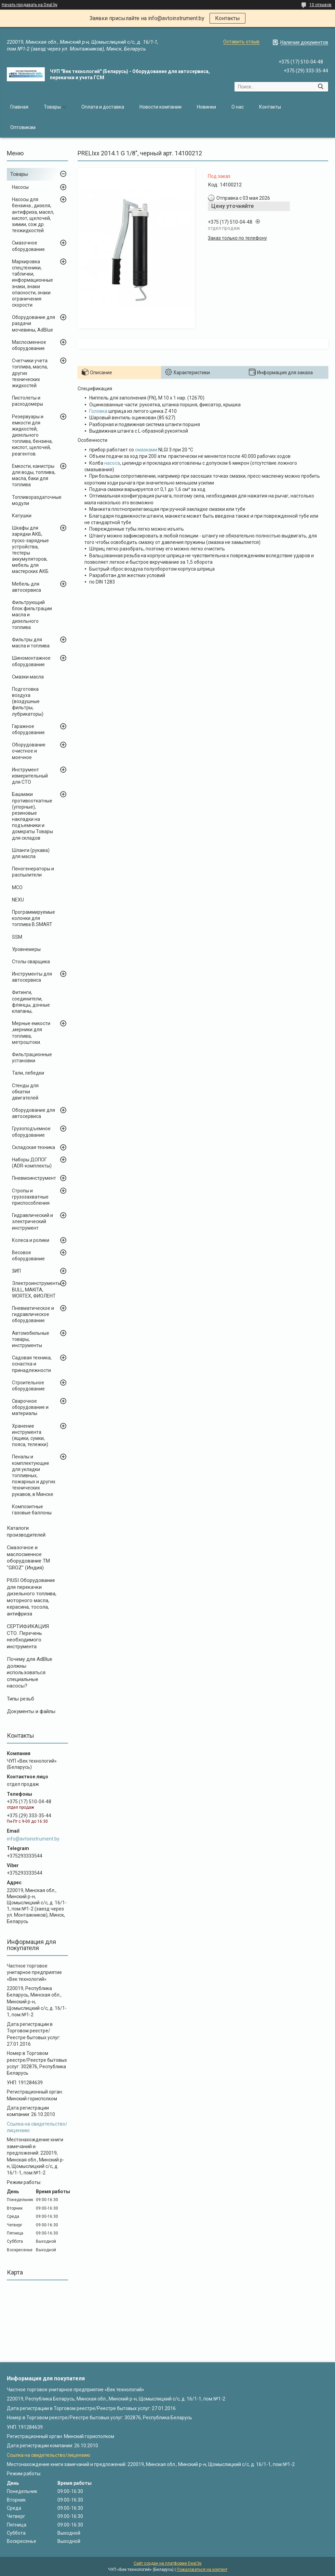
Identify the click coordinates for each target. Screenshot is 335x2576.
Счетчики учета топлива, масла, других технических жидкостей (30, 373)
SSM (17, 937)
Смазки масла (28, 677)
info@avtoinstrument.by (33, 1839)
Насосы (20, 187)
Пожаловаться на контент (202, 2569)
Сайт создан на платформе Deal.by (168, 2563)
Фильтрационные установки (32, 1057)
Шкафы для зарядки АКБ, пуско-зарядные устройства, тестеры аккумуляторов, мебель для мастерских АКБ (30, 549)
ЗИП (16, 1271)
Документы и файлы (31, 1711)
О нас (237, 107)
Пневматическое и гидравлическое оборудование (33, 1314)
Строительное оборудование (28, 1385)
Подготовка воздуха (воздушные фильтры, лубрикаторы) (27, 701)
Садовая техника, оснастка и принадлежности (32, 1364)
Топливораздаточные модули (37, 500)
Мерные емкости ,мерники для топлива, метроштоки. (31, 1033)
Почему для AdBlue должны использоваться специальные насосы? (29, 1672)
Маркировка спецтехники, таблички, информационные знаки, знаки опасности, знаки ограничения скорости (32, 283)
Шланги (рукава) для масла (31, 853)
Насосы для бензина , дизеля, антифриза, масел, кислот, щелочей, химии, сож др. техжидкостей (33, 215)
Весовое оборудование (28, 1255)
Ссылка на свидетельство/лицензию (48, 2455)
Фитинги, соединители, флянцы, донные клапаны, (31, 1002)
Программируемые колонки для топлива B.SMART (33, 918)
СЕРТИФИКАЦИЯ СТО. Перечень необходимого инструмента (28, 1636)
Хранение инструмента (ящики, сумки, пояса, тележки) (30, 1435)
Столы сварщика (31, 961)
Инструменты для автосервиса (32, 977)
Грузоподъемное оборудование (31, 1131)
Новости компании (160, 107)
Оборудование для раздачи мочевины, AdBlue (33, 323)
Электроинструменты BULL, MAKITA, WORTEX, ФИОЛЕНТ (36, 1289)
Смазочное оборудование (28, 246)
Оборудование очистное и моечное (28, 751)
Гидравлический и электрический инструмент (32, 1221)
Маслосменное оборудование (29, 345)
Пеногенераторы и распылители (33, 872)
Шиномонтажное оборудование (31, 661)
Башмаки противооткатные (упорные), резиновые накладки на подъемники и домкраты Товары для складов (32, 816)
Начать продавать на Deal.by (29, 4)
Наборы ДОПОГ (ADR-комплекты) (32, 1162)
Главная (19, 107)
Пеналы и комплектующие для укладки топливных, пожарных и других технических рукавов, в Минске (33, 1475)
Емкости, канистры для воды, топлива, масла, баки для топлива (33, 475)
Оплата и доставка (102, 107)
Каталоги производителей (26, 1531)
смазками (146, 449)
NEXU (18, 899)
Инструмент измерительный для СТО (30, 776)
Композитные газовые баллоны (32, 1509)
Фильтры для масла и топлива (31, 642)
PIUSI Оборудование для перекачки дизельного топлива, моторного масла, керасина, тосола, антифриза (31, 1597)
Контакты (227, 18)
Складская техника (33, 1147)
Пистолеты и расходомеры (27, 401)
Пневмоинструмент (34, 1178)
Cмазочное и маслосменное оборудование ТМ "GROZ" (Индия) (28, 1557)
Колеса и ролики (30, 1240)
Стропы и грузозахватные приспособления (31, 1197)
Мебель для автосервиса (26, 587)
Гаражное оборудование (28, 729)
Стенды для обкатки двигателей (25, 1092)
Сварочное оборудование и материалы (30, 1407)
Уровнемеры (26, 949)
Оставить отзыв (241, 41)
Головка (98, 411)
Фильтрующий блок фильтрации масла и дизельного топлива (32, 615)
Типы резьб (20, 1699)
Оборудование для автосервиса (33, 1113)
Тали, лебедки (28, 1073)
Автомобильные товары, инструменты (30, 1339)
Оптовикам (23, 127)
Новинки (206, 107)
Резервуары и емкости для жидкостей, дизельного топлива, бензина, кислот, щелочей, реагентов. (32, 435)
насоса (112, 463)
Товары (52, 107)
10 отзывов (320, 4)
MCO (17, 887)
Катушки (21, 515)
